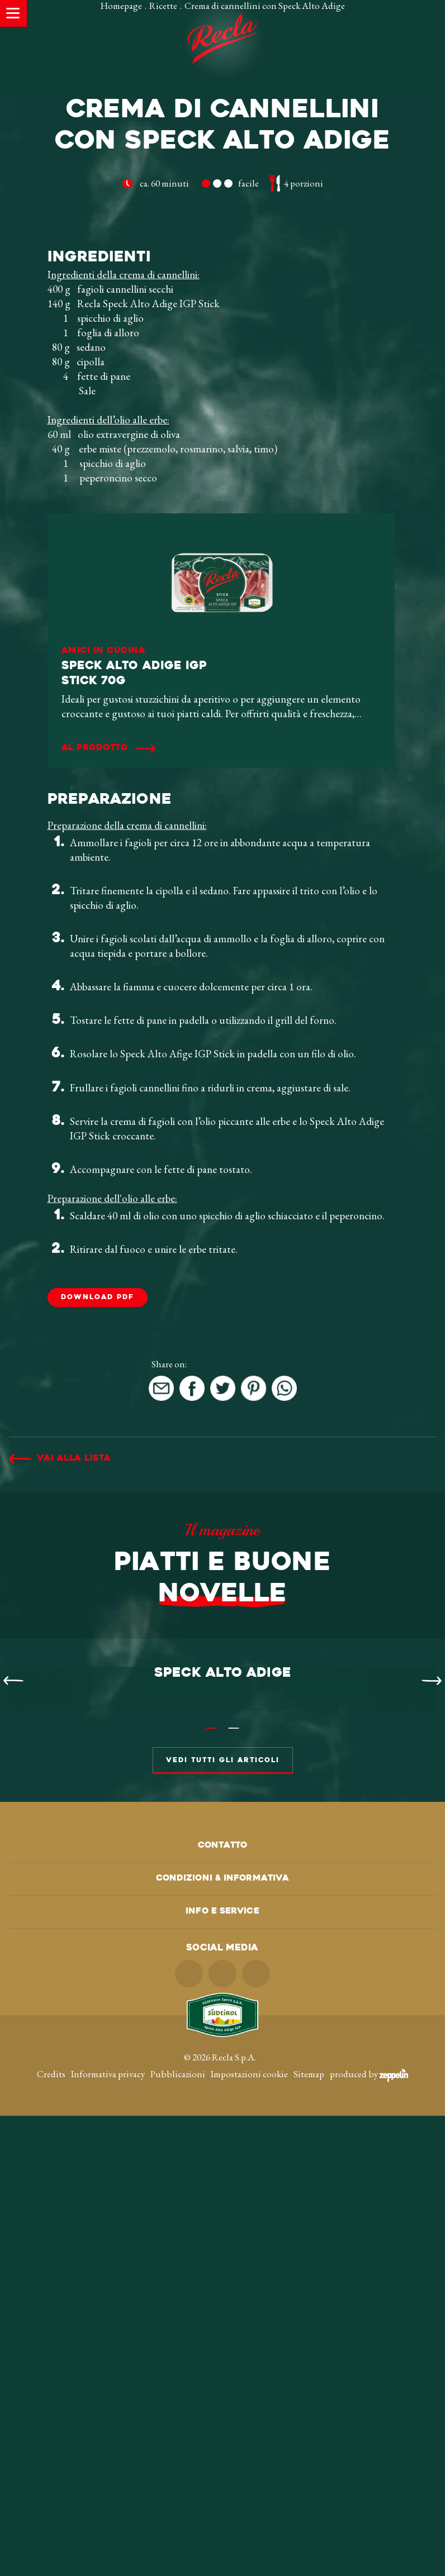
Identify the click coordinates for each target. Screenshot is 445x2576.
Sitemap (308, 2534)
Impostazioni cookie (249, 2534)
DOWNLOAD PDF (97, 1490)
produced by (369, 2534)
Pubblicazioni (177, 2534)
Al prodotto (94, 941)
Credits (51, 2534)
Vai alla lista (74, 1651)
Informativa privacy (108, 2534)
